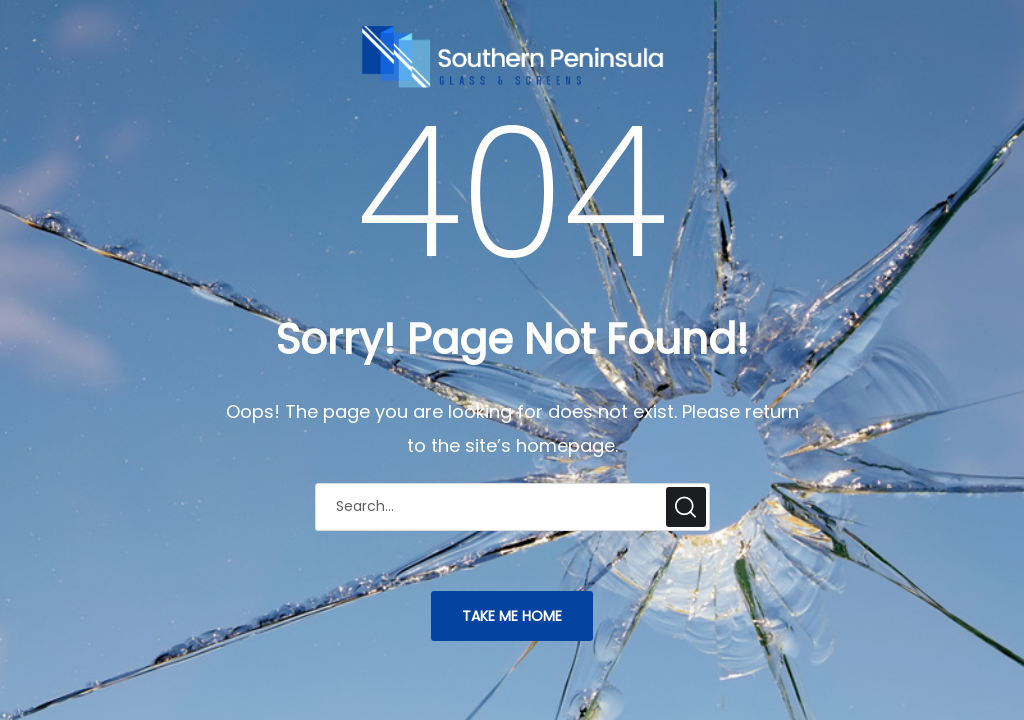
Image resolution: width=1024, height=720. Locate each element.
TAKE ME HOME (512, 616)
